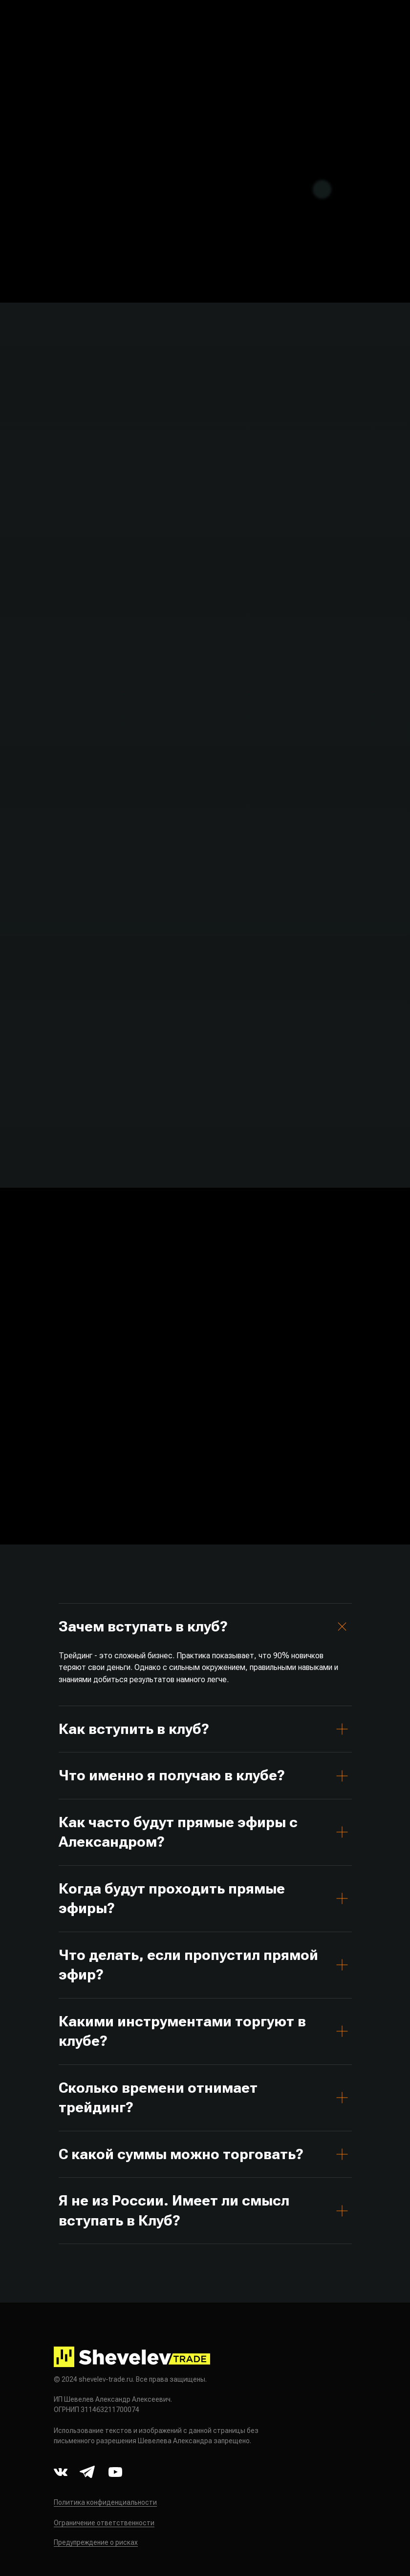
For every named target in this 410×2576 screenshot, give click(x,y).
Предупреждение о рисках (96, 2542)
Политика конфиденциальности (105, 2502)
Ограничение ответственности (104, 2523)
